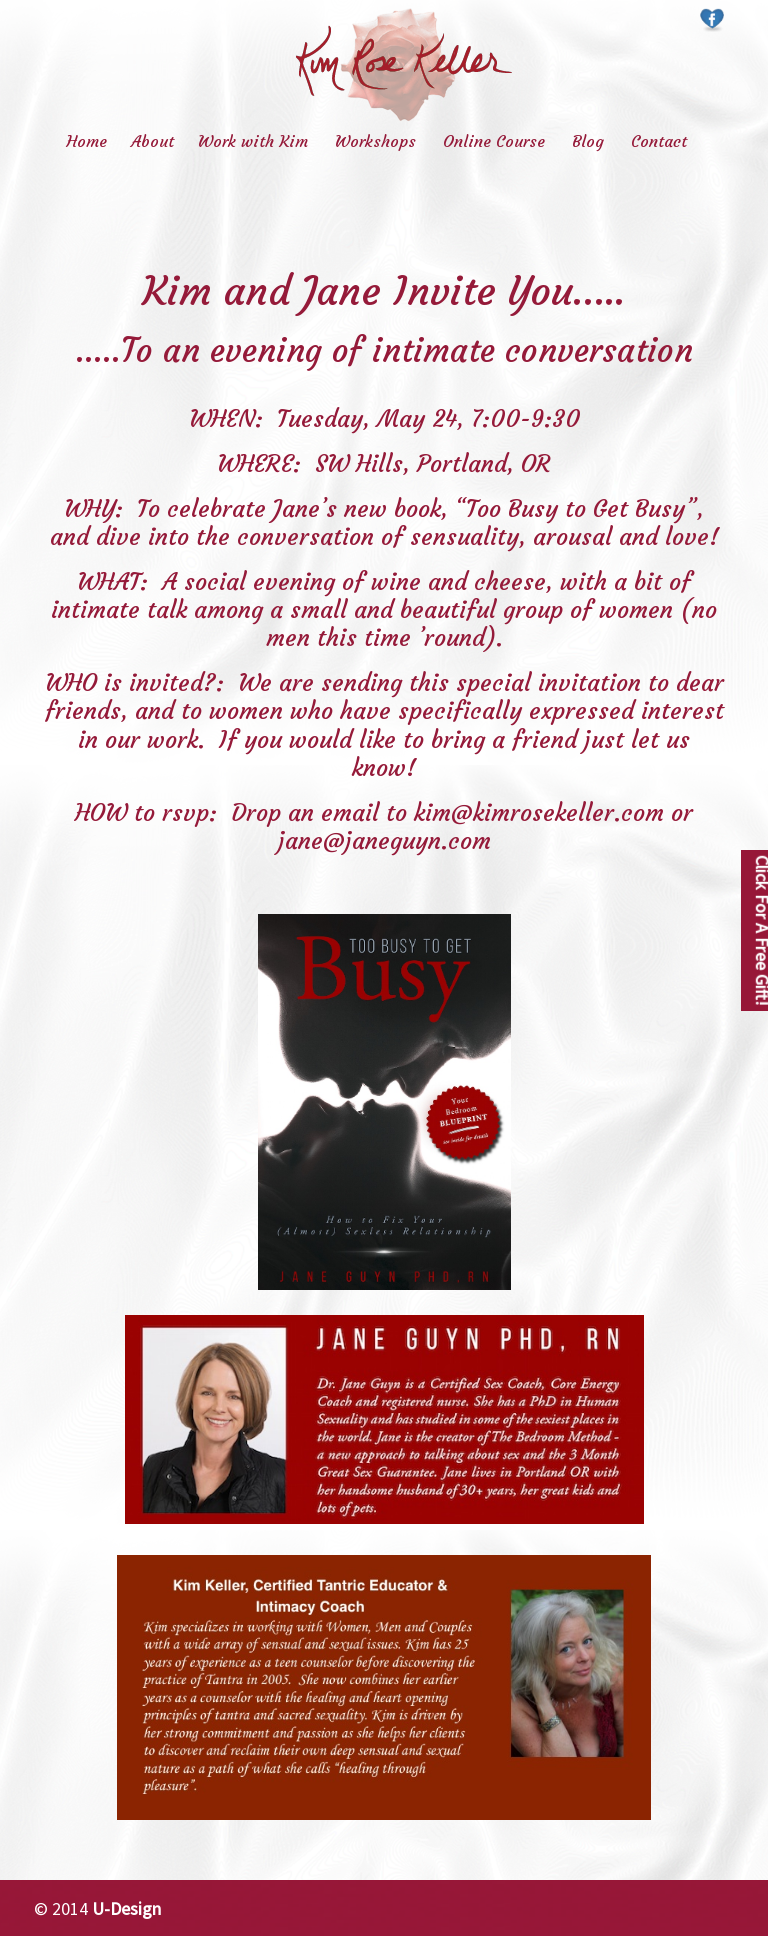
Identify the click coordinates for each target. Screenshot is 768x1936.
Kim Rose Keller (404, 64)
